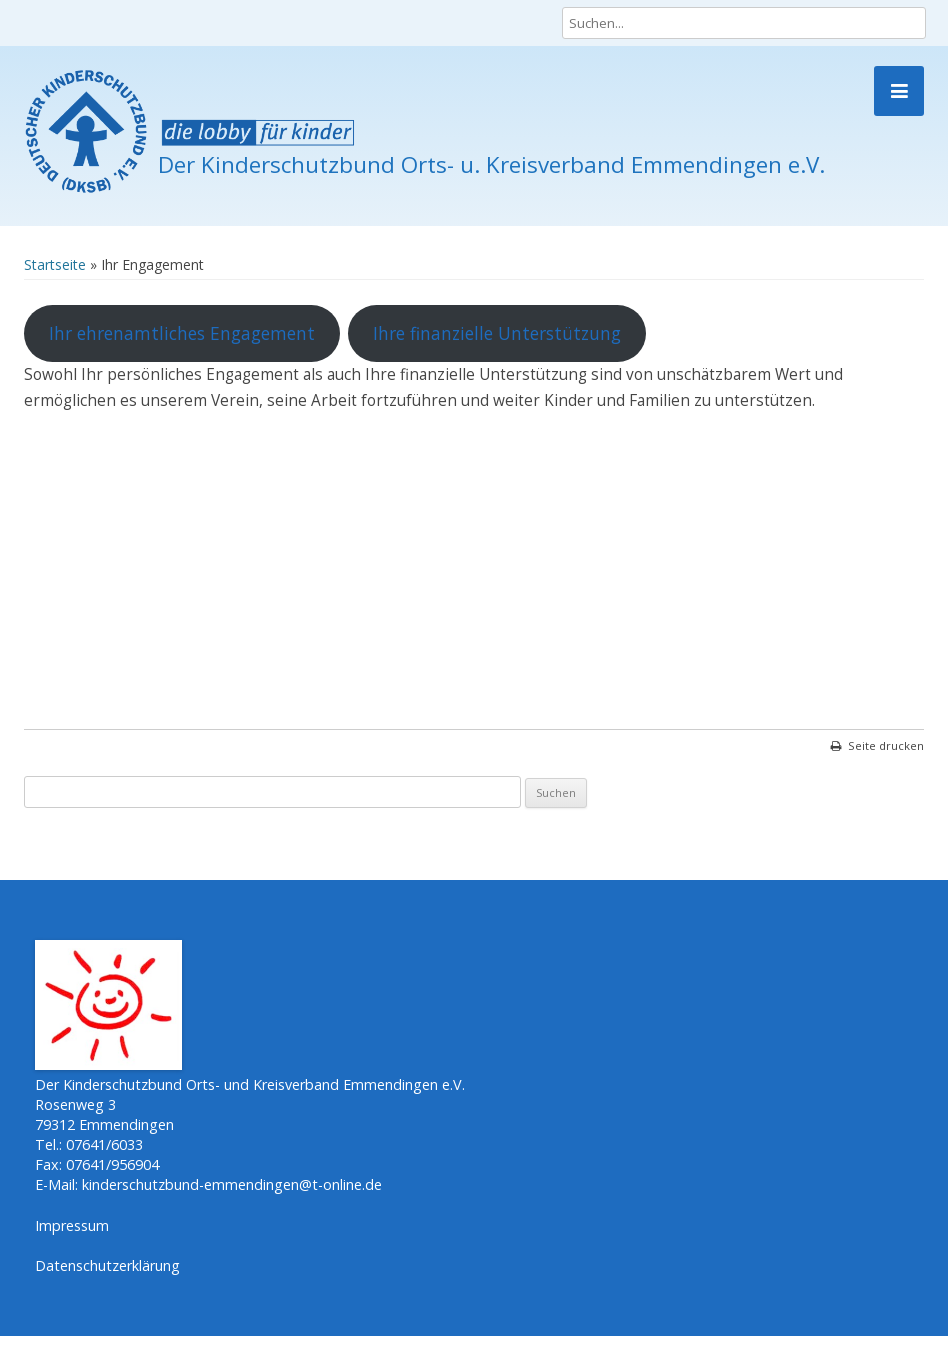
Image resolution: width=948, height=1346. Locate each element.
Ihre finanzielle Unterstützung (497, 333)
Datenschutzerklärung (107, 1265)
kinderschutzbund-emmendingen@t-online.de (232, 1184)
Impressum (72, 1225)
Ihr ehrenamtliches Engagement (182, 333)
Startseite (55, 264)
